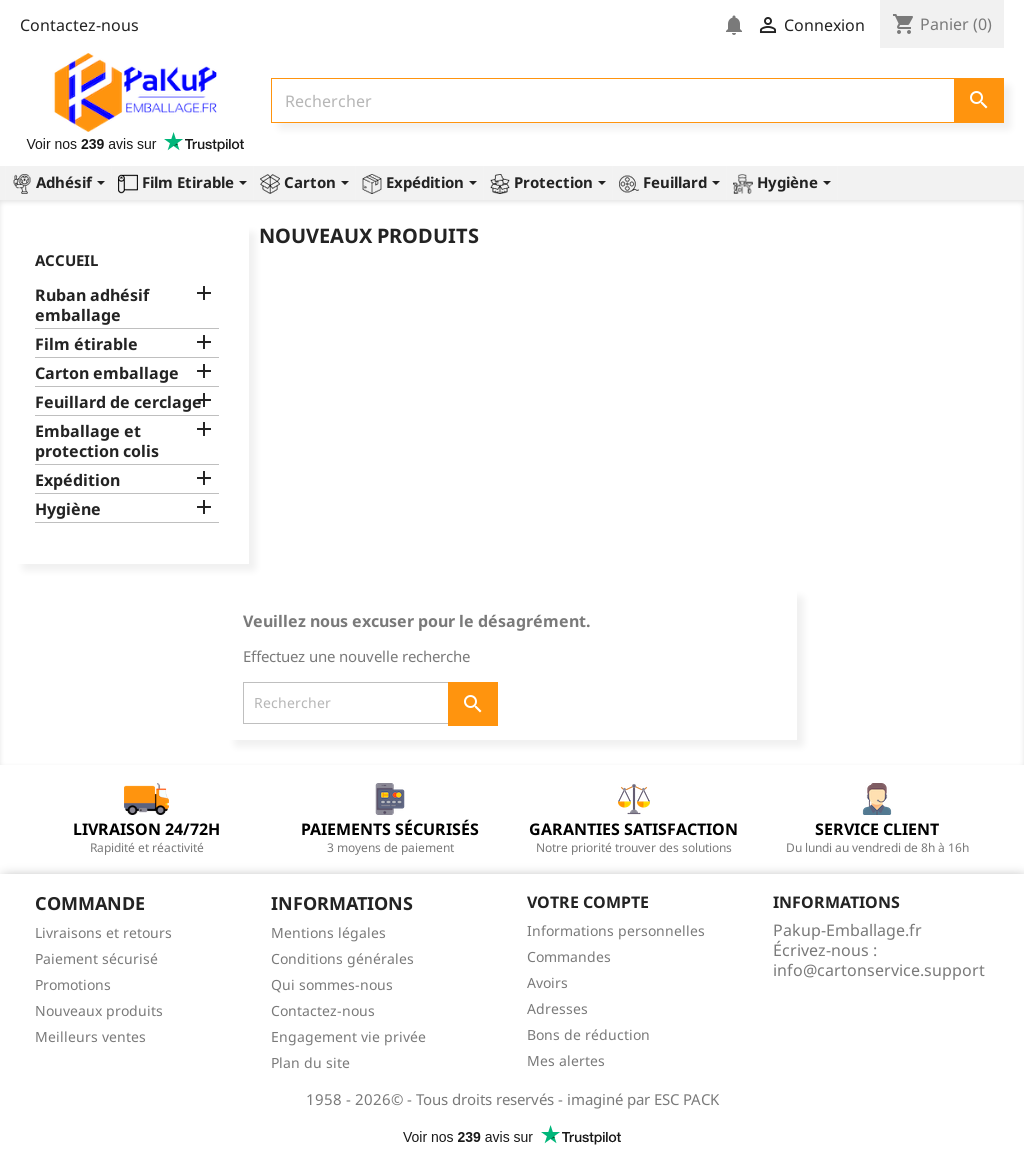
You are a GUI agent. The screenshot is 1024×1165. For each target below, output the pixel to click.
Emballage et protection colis (97, 441)
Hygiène (68, 509)
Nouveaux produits (99, 1010)
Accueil (66, 260)
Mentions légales (328, 932)
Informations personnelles (616, 930)
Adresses (557, 1008)
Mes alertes (566, 1060)
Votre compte (588, 902)
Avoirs (547, 982)
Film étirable (86, 344)
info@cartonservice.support (879, 970)
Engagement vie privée (348, 1036)
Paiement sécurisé (96, 958)
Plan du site (310, 1062)
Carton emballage (107, 373)
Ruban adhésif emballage (92, 305)
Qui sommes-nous (332, 984)
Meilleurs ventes (90, 1036)
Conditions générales (342, 958)
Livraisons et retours (103, 932)
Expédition (77, 480)
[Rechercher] (637, 100)
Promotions (73, 984)
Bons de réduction (588, 1034)
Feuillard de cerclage (118, 402)
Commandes (569, 956)
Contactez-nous (79, 25)
